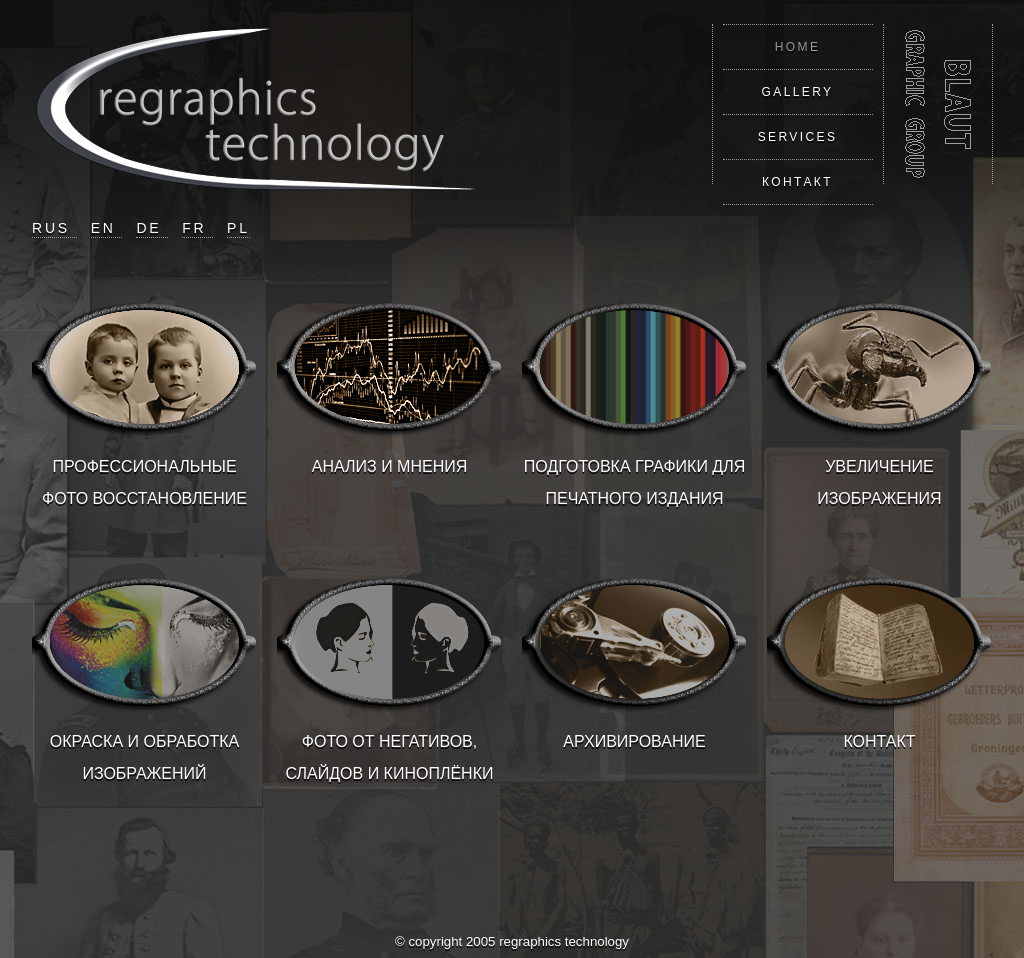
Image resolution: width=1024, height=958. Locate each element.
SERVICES (798, 137)
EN (107, 228)
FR (197, 228)
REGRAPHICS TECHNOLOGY (938, 104)
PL (238, 228)
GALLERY (798, 92)
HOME (798, 47)
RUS (54, 228)
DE (152, 228)
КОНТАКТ (797, 182)
